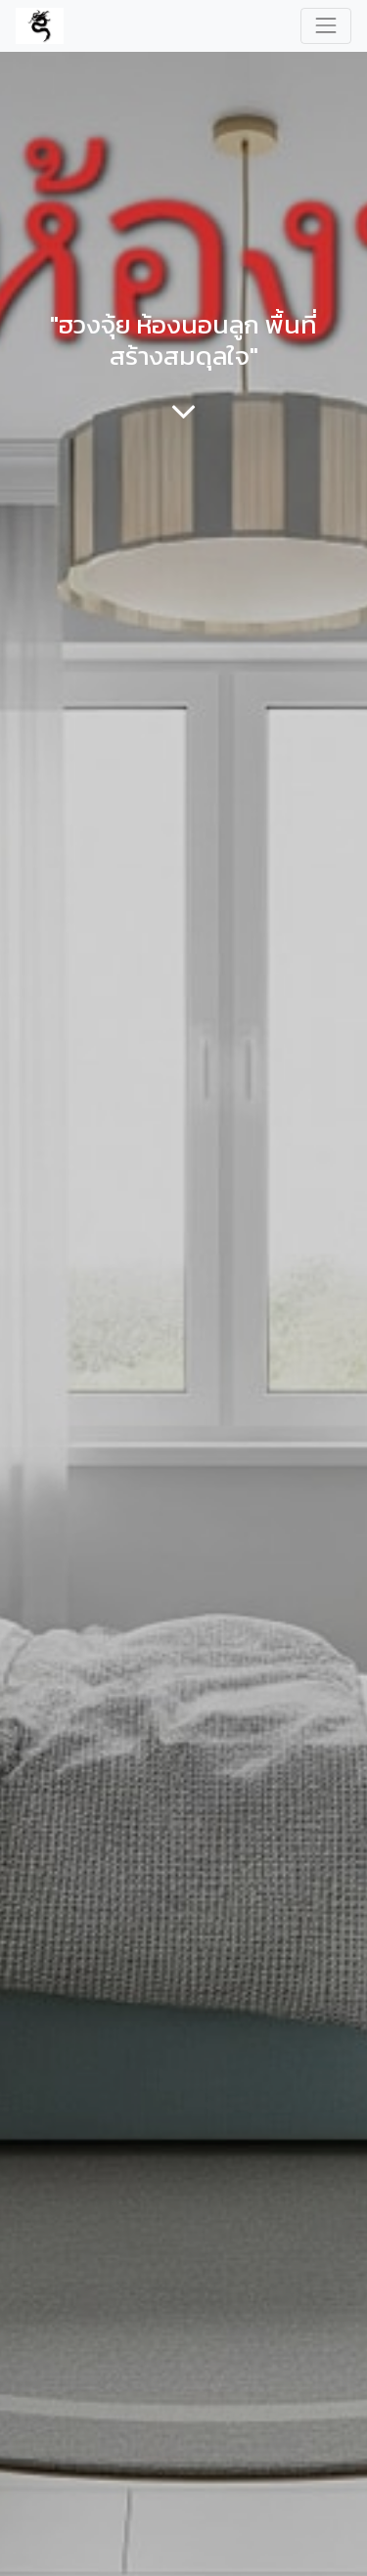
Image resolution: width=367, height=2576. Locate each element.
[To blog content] (183, 410)
